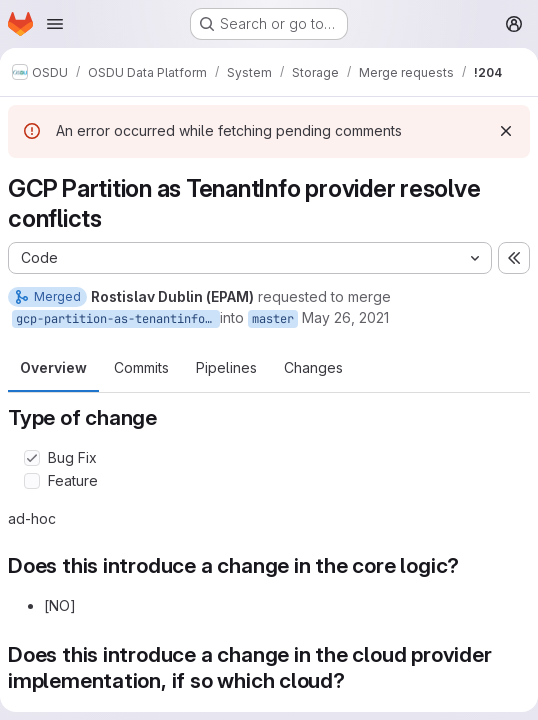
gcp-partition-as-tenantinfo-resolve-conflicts (118, 319)
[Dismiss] (506, 131)
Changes (313, 367)
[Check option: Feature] (32, 481)
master (273, 319)
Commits (141, 367)
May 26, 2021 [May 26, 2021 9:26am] (345, 317)
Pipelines (226, 367)
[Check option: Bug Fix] (32, 458)
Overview (53, 367)
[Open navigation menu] (55, 24)
